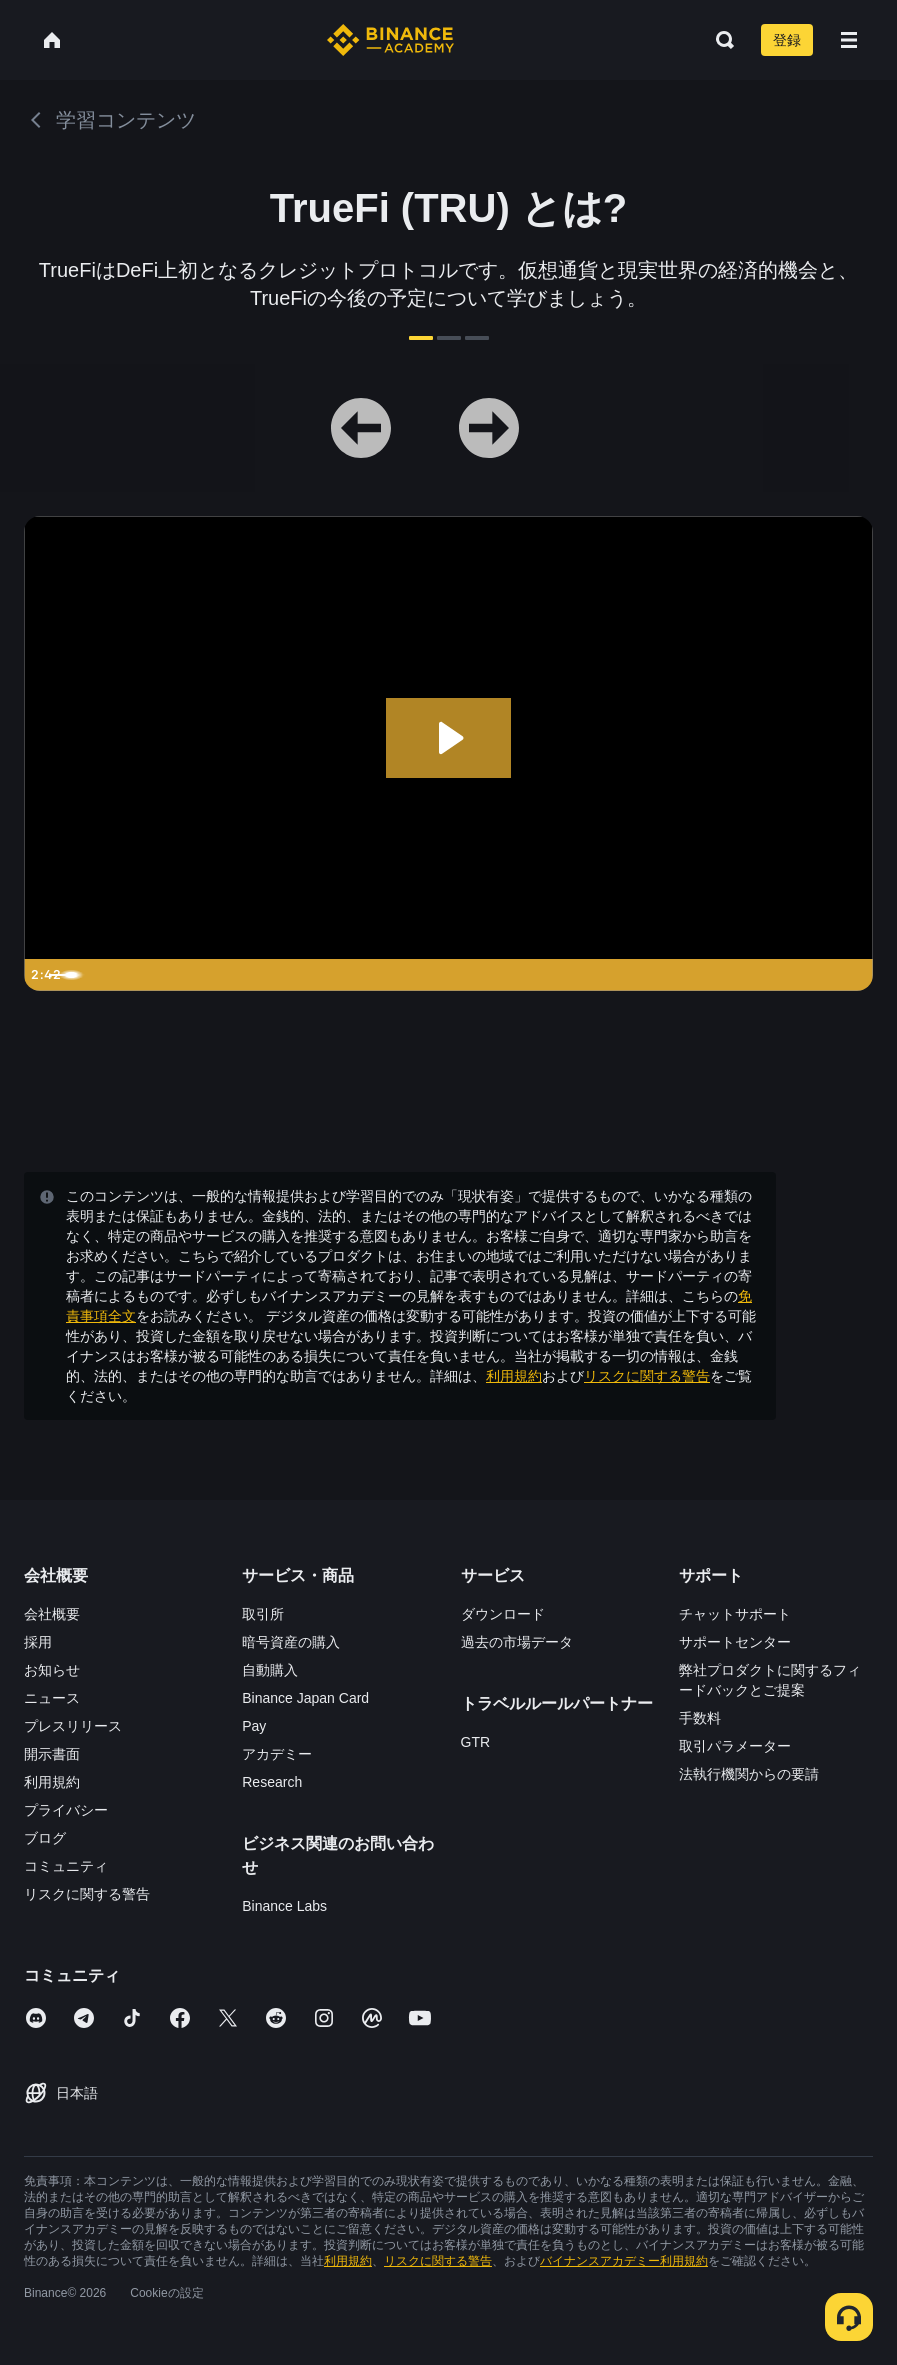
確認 (449, 1346)
